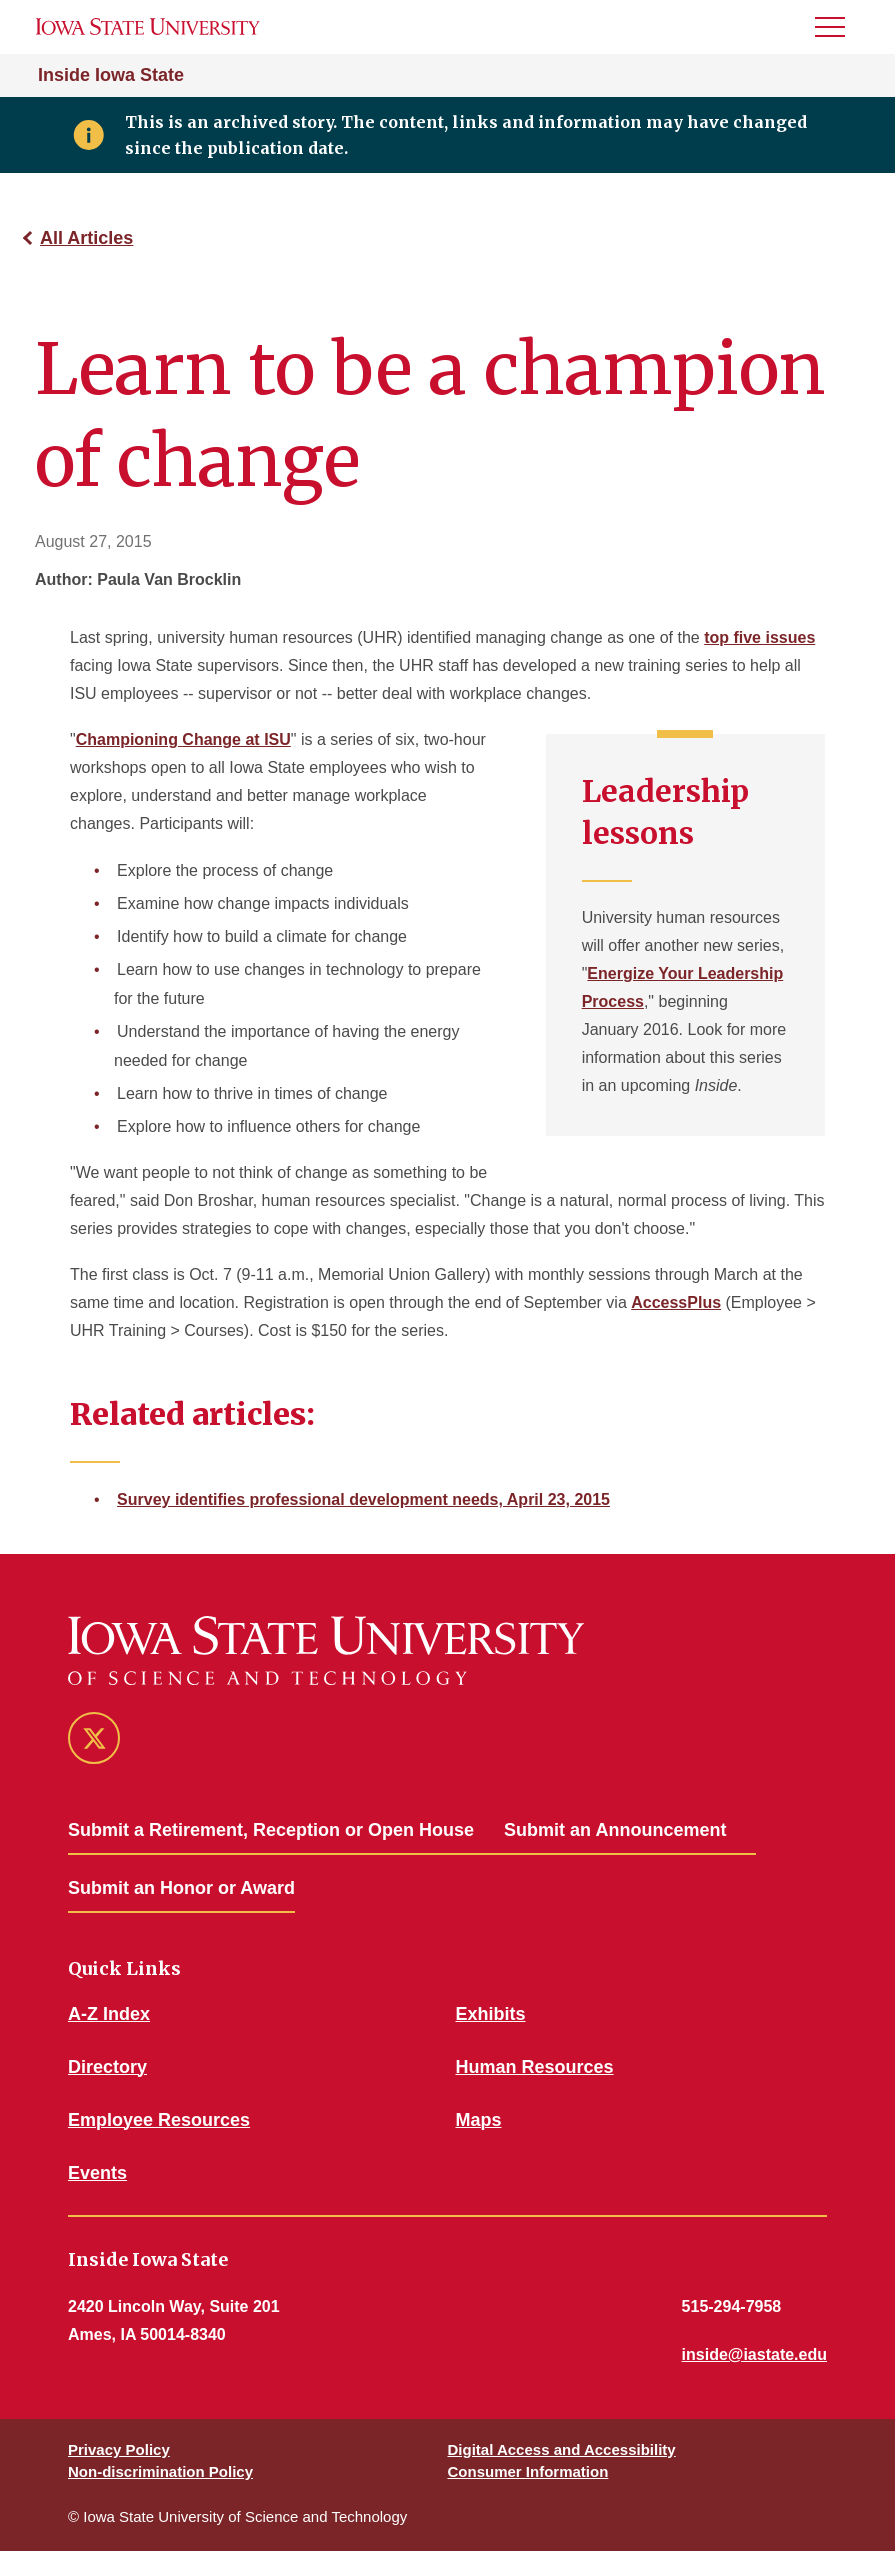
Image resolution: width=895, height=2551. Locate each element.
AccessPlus (676, 1302)
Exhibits (491, 2014)
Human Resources (535, 2067)
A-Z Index (109, 2014)
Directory (107, 2067)
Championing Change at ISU (183, 739)
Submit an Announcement (615, 1830)
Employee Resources (159, 2120)
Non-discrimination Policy (160, 2471)
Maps (479, 2120)
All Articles (86, 238)
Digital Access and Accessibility (562, 2449)
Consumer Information (528, 2471)
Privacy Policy (119, 2449)
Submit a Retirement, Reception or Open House (271, 1830)
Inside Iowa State (111, 75)
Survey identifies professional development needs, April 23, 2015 (363, 1499)
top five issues (759, 637)
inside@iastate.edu (754, 2354)
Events (97, 2173)
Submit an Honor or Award (181, 1888)
